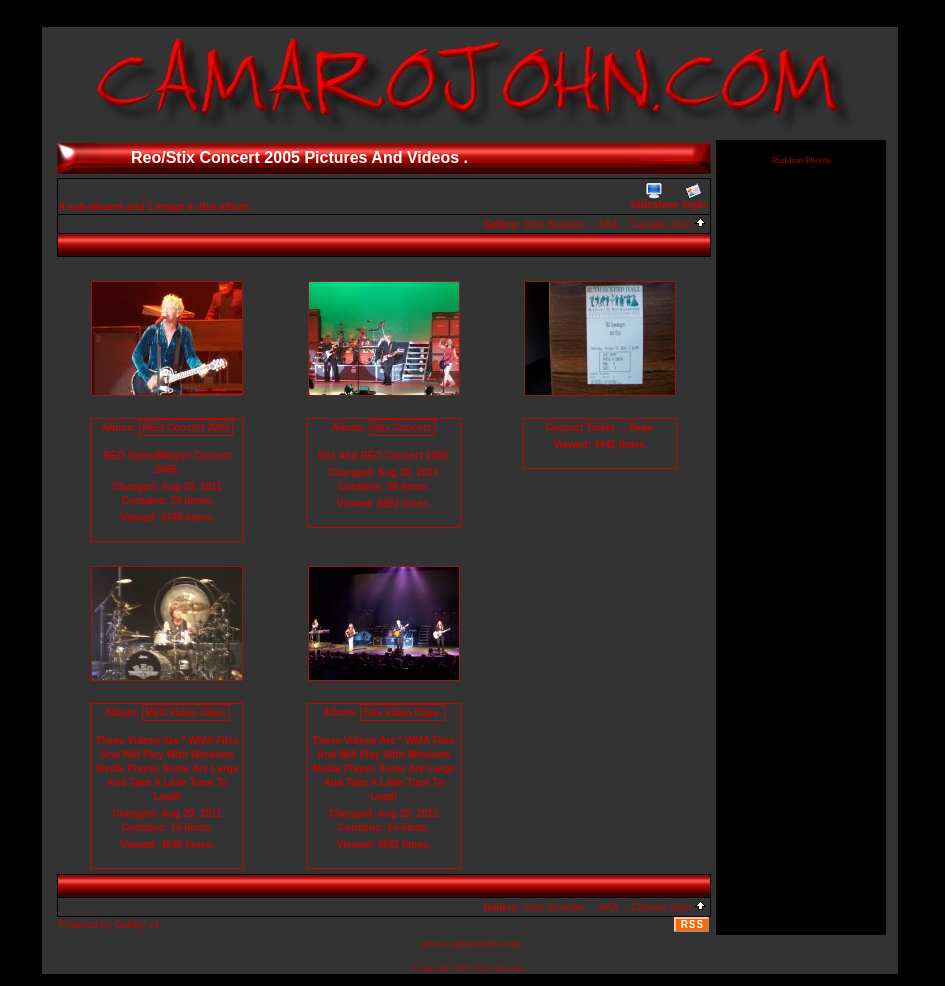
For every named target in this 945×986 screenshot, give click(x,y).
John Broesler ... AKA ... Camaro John (615, 224)
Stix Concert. (403, 427)
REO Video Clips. (186, 712)
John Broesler (500, 968)
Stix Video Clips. (402, 712)
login (694, 196)
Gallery (130, 924)
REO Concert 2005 (185, 427)
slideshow (654, 196)
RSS (693, 924)
